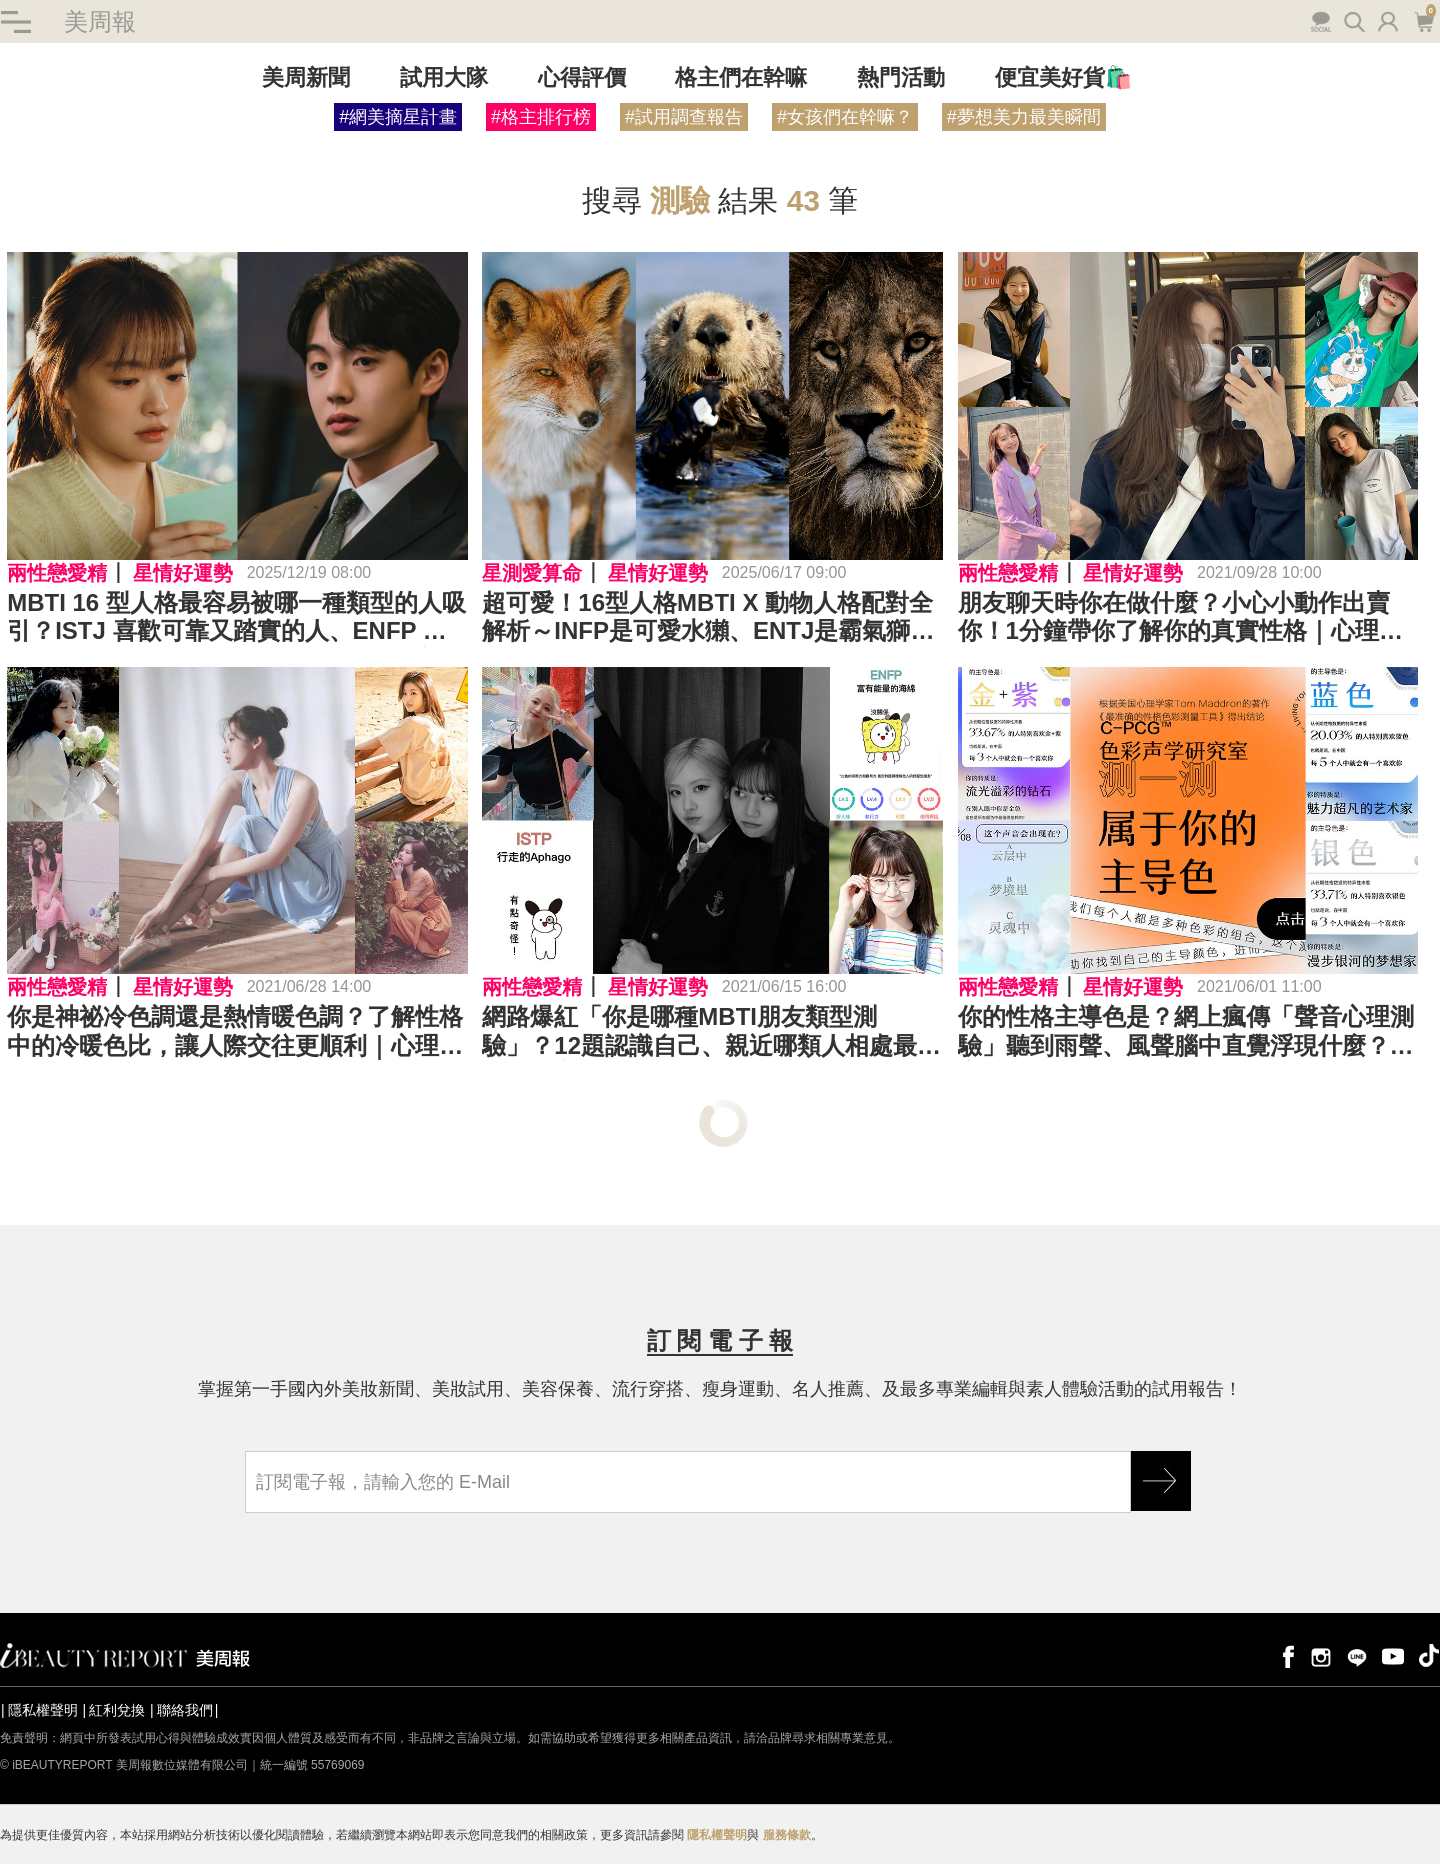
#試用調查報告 (684, 118)
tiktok (1429, 1655)
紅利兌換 (117, 1710)
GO (1161, 1481)
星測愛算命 (532, 573)
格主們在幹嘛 (741, 78)
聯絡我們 (185, 1710)
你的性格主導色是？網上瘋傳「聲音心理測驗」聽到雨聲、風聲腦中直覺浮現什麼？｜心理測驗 (1186, 1032)
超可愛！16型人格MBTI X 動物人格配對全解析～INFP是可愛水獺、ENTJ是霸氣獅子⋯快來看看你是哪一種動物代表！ (707, 618)
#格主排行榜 (541, 118)
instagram (1321, 1655)
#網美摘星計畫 (398, 118)
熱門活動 (901, 78)
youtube (1393, 1655)
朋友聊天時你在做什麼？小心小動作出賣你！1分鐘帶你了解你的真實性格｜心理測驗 (1180, 618)
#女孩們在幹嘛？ (845, 118)
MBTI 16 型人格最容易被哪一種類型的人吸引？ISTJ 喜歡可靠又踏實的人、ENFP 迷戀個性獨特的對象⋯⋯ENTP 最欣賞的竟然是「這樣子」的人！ (236, 618)
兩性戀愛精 (57, 573)
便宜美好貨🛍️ (1063, 78)
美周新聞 (306, 78)
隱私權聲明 (43, 1710)
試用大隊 (444, 78)
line (1357, 1655)
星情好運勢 (183, 573)
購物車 (1423, 20)
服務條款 (787, 1835)
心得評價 (582, 78)
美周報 (100, 21)
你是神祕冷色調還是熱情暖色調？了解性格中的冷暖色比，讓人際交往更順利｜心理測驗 (235, 1032)
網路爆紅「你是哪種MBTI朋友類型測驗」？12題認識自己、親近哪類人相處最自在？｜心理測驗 (711, 1032)
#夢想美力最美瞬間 (1024, 118)
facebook (1285, 1655)
